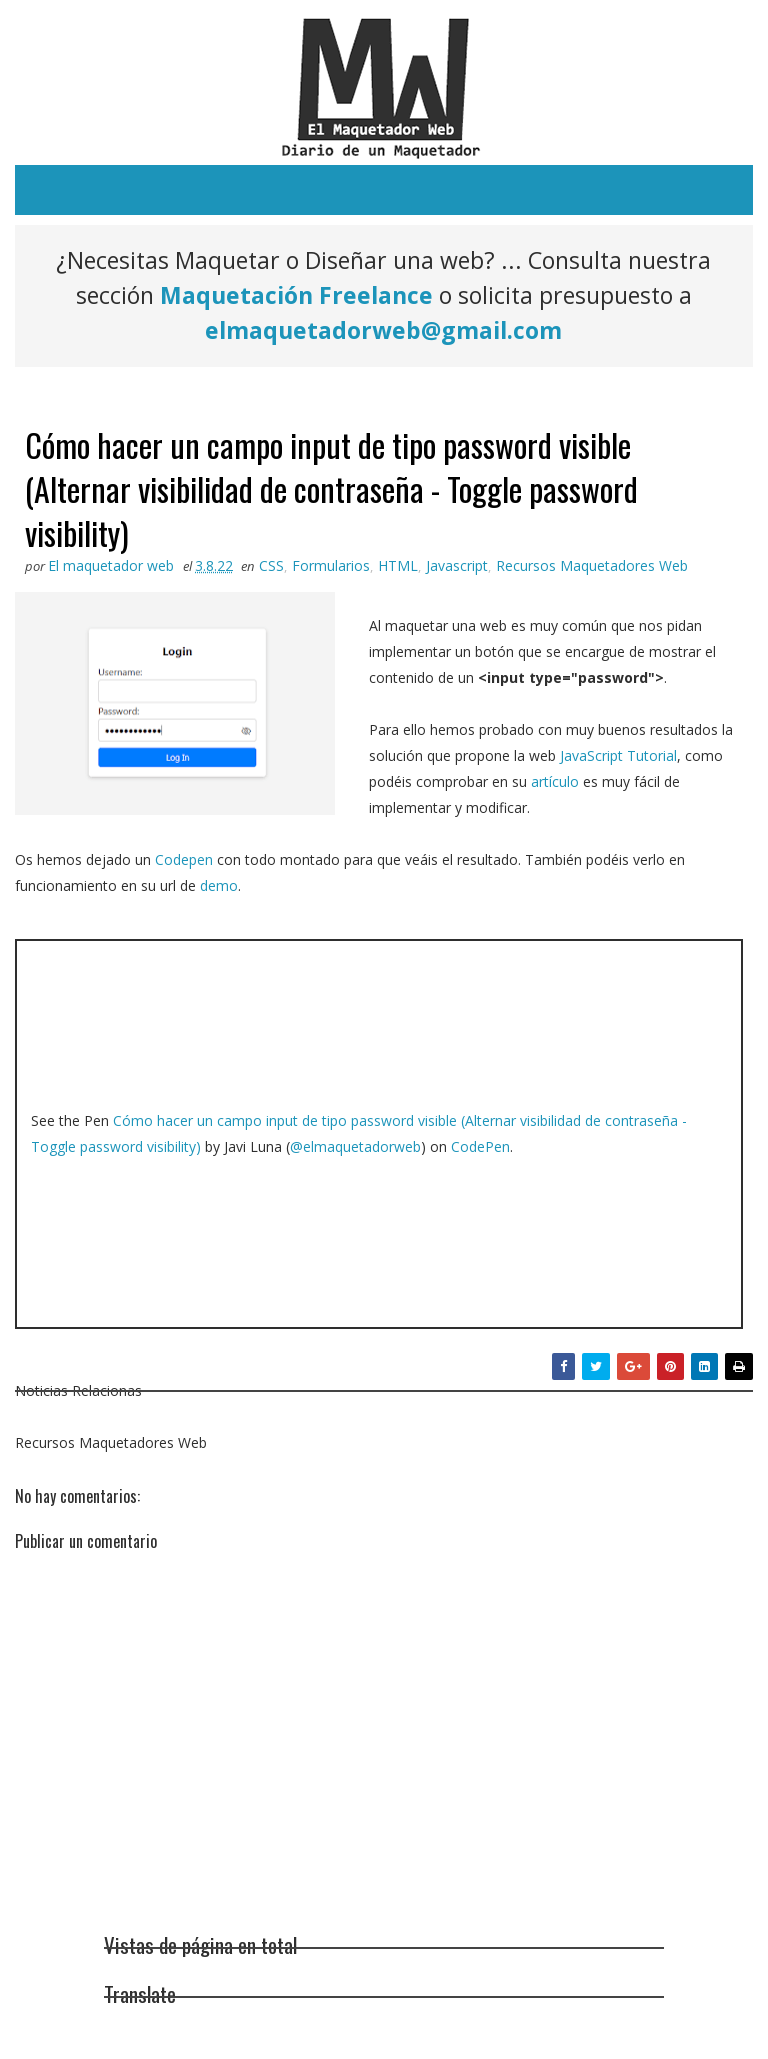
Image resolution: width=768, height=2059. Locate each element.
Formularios (331, 565)
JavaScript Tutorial (618, 755)
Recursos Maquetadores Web (592, 565)
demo (219, 885)
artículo (555, 781)
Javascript (457, 565)
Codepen (184, 859)
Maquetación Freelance (296, 295)
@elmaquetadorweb (355, 1146)
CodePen (480, 1146)
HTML (398, 565)
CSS (271, 565)
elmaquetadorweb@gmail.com (383, 330)
